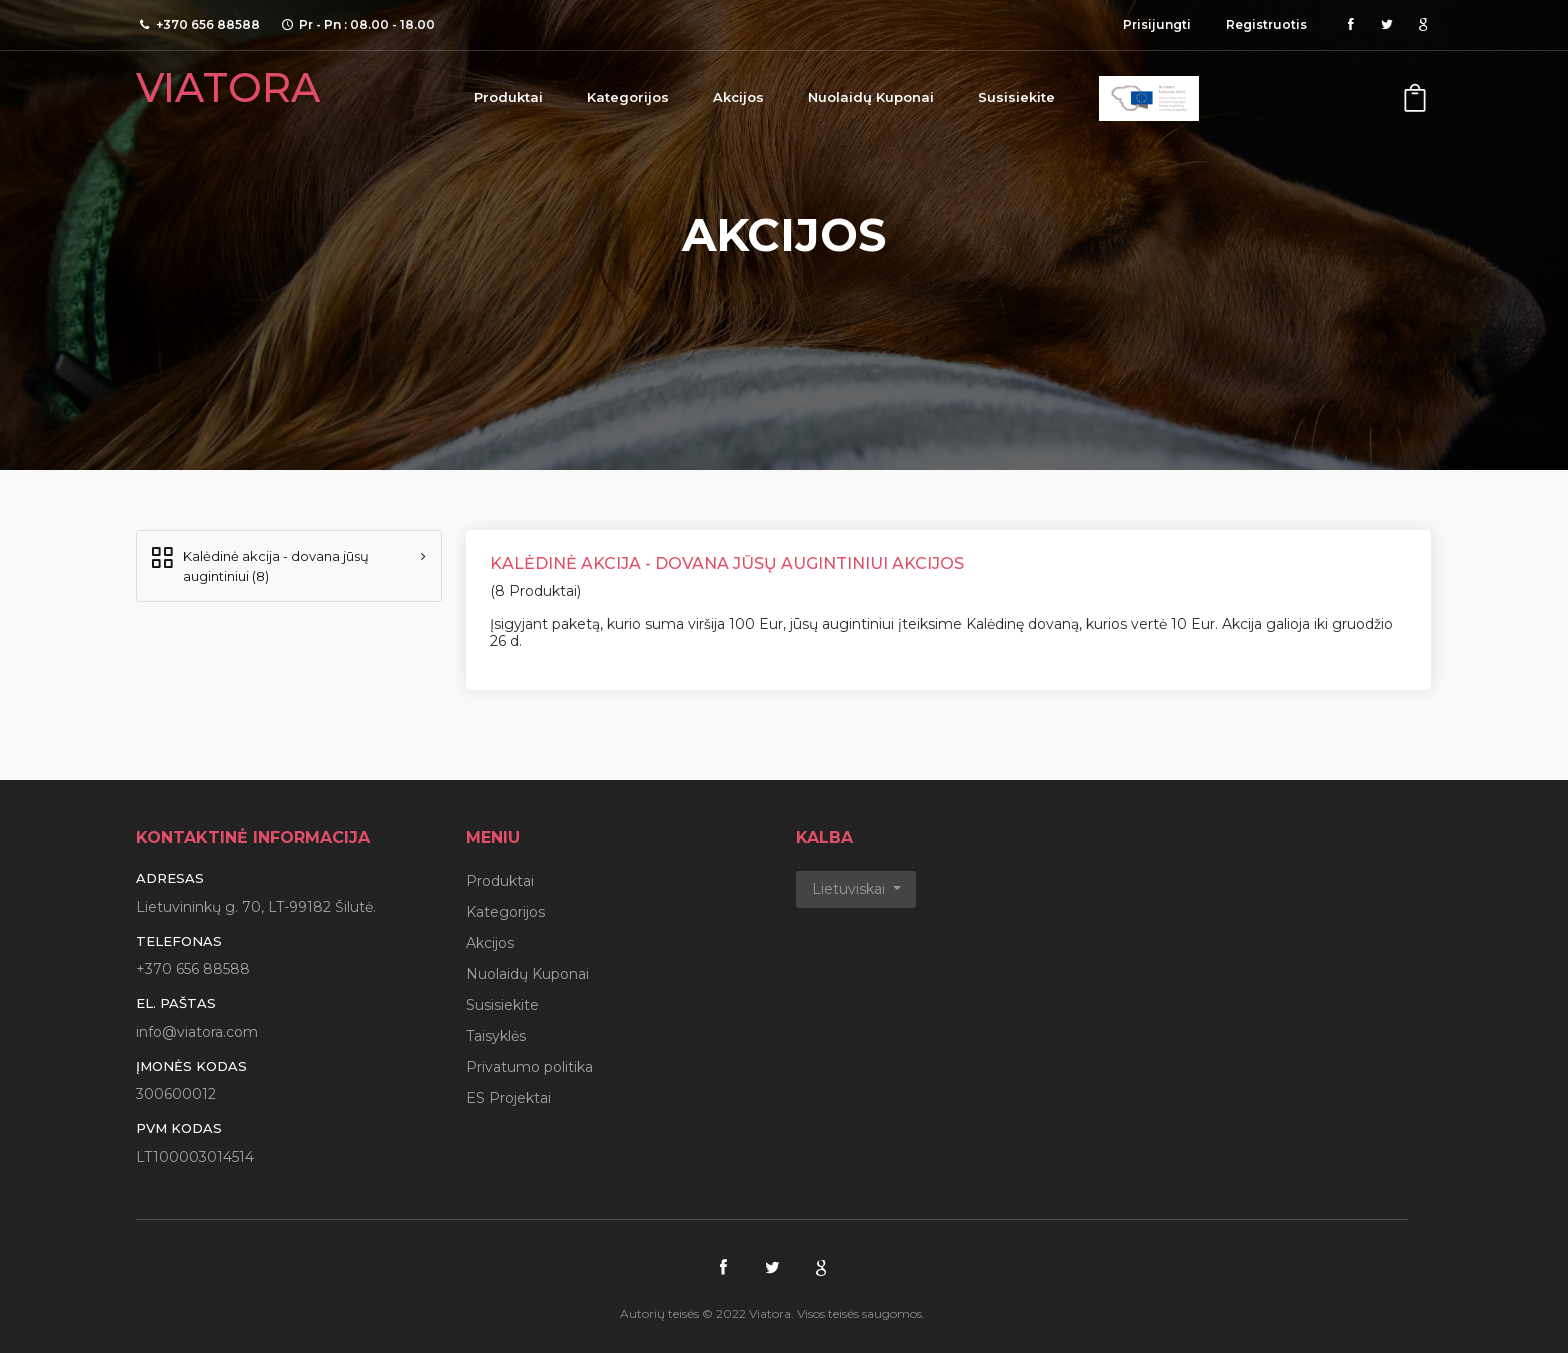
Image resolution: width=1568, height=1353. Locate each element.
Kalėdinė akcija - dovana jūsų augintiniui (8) (258, 565)
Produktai (508, 97)
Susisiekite (1016, 97)
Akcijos (738, 97)
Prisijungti (1157, 24)
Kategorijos (628, 97)
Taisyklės (496, 1036)
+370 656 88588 (193, 969)
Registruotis (1266, 24)
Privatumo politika (529, 1067)
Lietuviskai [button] (850, 889)
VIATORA (228, 87)
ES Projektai (508, 1098)
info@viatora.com (197, 1032)
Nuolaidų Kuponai (871, 97)
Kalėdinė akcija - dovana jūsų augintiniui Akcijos (727, 563)
